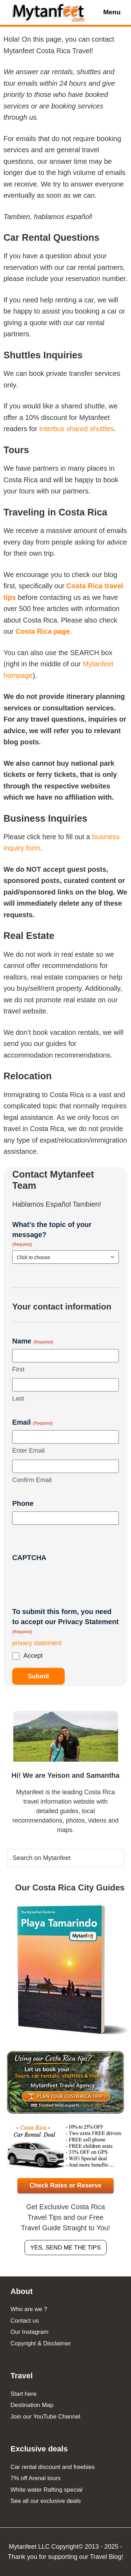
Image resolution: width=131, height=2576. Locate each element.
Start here (23, 2394)
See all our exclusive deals (45, 2501)
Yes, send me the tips (65, 2247)
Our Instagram (29, 2332)
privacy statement (36, 1643)
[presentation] (65, 1579)
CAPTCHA (29, 1557)
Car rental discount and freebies (52, 2467)
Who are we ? (28, 2309)
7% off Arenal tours (35, 2478)
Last (18, 1398)
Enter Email (28, 1450)
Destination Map (31, 2405)
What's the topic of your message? (52, 1234)
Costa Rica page (42, 631)
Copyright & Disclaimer (40, 2343)
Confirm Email (32, 1479)
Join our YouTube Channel (45, 2416)
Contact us (24, 2320)
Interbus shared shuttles (76, 429)
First (18, 1369)
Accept (33, 1655)
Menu (112, 12)
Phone (23, 1503)
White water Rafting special (46, 2489)
